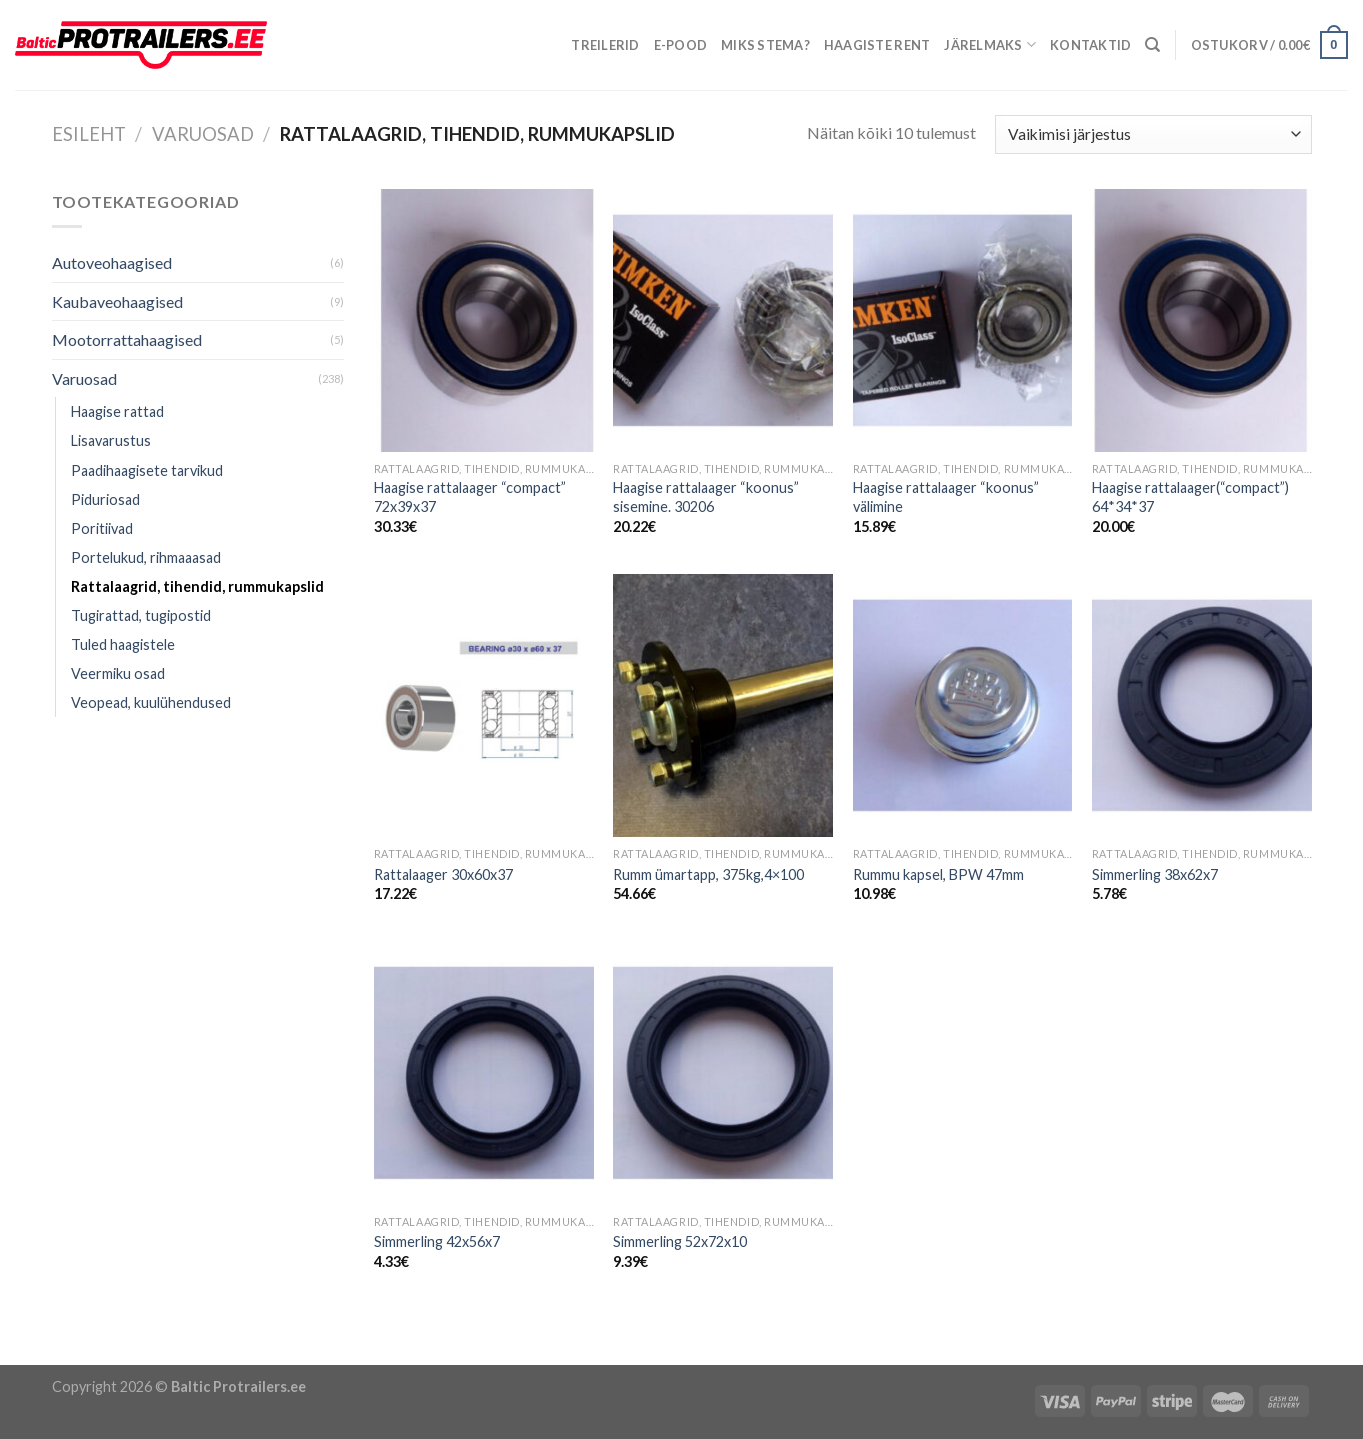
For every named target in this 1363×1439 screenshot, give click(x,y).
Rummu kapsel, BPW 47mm (938, 874)
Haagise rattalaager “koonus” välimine (946, 497)
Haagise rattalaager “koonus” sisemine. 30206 (706, 497)
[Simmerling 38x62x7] (1202, 705)
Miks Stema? (765, 45)
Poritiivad (102, 528)
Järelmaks (990, 44)
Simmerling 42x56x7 (437, 1241)
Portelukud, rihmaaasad (146, 557)
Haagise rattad (117, 411)
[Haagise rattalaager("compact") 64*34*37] (1202, 320)
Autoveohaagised (112, 262)
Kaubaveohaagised (117, 301)
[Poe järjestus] (1153, 134)
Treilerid (605, 45)
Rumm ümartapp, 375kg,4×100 (708, 874)
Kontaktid (1090, 45)
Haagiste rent (877, 45)
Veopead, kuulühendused (151, 702)
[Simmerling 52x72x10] (723, 1072)
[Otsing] (1152, 45)
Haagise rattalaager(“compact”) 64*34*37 (1190, 497)
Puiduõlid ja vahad (62, 1351)
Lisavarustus (111, 440)
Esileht (89, 134)
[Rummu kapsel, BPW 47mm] (963, 705)
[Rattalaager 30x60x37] (484, 705)
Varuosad (203, 134)
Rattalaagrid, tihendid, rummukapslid (197, 586)
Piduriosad (105, 499)
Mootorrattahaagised (127, 339)
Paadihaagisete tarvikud (147, 470)
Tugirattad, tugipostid (141, 615)
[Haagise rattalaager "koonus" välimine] (963, 320)
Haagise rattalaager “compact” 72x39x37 (470, 497)
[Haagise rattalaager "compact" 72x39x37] (484, 320)
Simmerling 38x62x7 (1155, 874)
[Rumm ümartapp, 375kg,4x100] (723, 705)
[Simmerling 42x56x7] (484, 1072)
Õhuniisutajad (173, 1351)
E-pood (681, 45)
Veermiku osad (118, 673)
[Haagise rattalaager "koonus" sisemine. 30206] (723, 320)
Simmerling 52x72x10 (680, 1241)
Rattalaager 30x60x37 (443, 874)
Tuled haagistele (123, 644)
